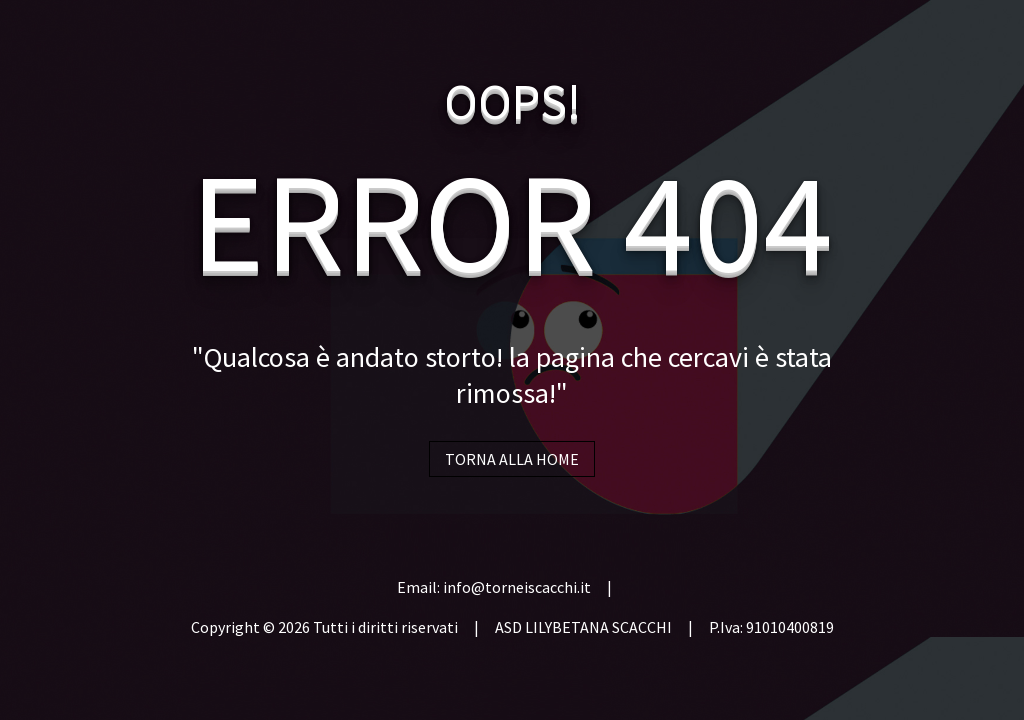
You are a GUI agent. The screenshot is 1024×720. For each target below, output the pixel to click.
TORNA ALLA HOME (512, 459)
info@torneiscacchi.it (517, 587)
